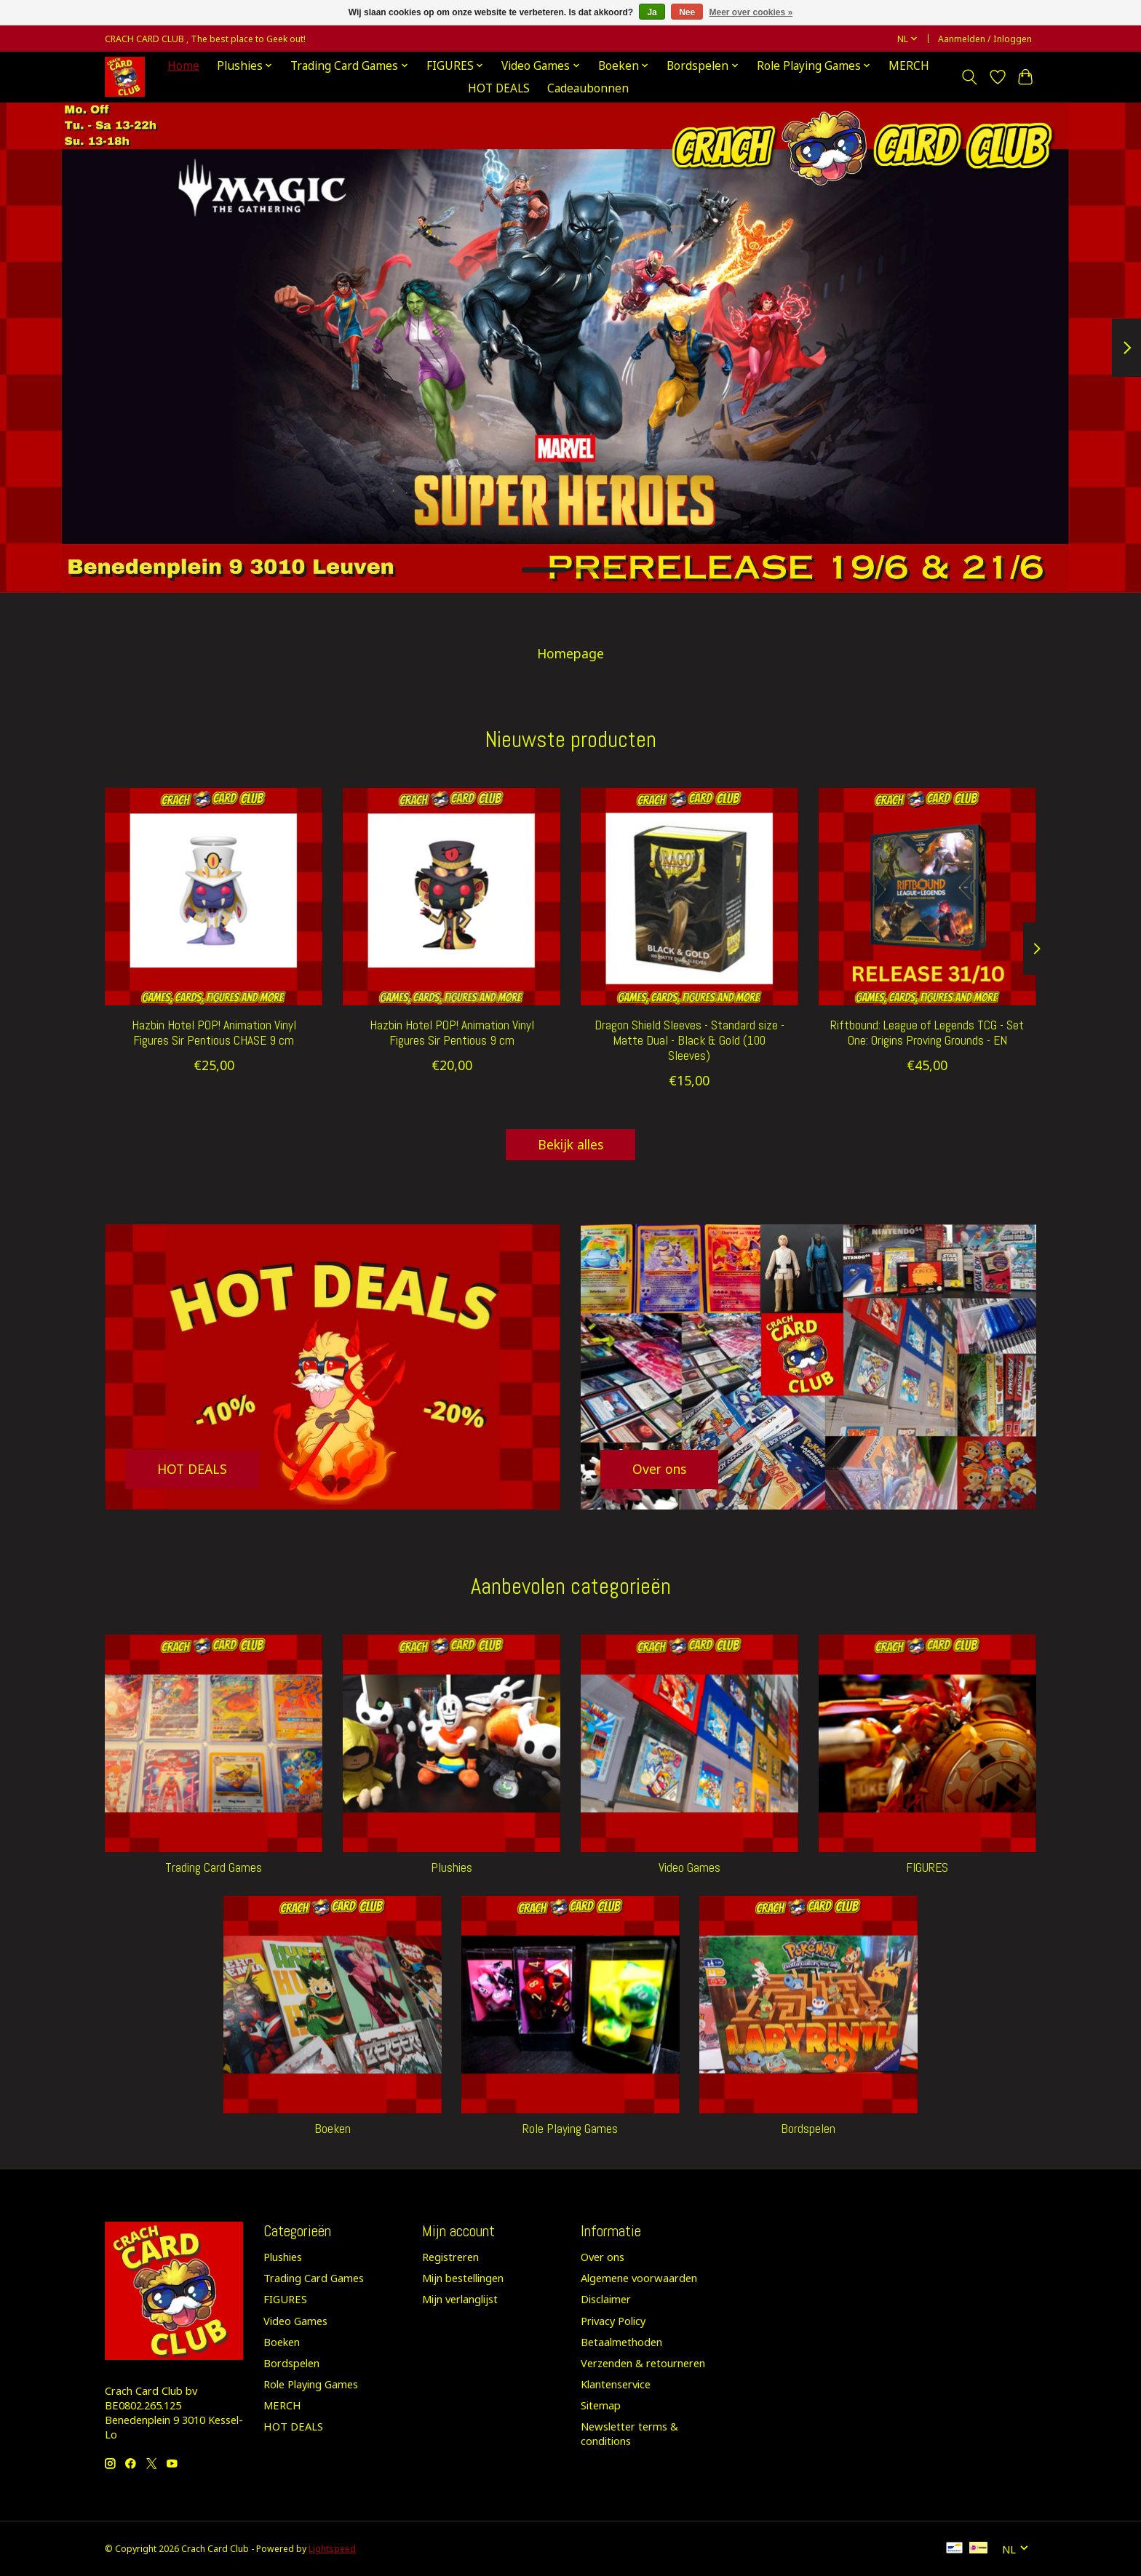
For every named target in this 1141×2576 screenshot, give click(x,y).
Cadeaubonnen (588, 88)
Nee (687, 12)
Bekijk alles (570, 1144)
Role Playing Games (570, 2129)
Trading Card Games (213, 1867)
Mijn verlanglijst (460, 2299)
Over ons (602, 2256)
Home (183, 65)
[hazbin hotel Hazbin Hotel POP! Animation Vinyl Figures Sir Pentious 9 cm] (451, 896)
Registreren (450, 2256)
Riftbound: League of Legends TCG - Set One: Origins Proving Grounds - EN (927, 1032)
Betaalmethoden (621, 2341)
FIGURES (927, 1867)
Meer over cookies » (751, 12)
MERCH (908, 65)
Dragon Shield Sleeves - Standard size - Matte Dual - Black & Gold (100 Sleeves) (689, 1040)
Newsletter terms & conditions (629, 2433)
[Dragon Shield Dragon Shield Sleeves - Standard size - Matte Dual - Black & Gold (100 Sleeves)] (689, 896)
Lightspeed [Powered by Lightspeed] (332, 2549)
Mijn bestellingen (463, 2277)
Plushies (451, 1867)
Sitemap (601, 2405)
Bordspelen (808, 2129)
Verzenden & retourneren (643, 2363)
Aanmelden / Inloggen (985, 39)
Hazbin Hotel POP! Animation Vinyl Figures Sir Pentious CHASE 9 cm (214, 1032)
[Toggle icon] (969, 77)
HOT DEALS (499, 88)
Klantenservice (616, 2384)
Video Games (689, 1867)
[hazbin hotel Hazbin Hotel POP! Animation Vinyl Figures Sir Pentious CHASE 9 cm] (213, 896)
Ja (651, 12)
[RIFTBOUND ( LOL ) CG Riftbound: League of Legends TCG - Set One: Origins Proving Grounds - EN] (927, 896)
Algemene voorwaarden (639, 2277)
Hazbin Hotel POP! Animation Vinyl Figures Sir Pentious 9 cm (452, 1032)
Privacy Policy (613, 2320)
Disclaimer (606, 2299)
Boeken (332, 2129)
